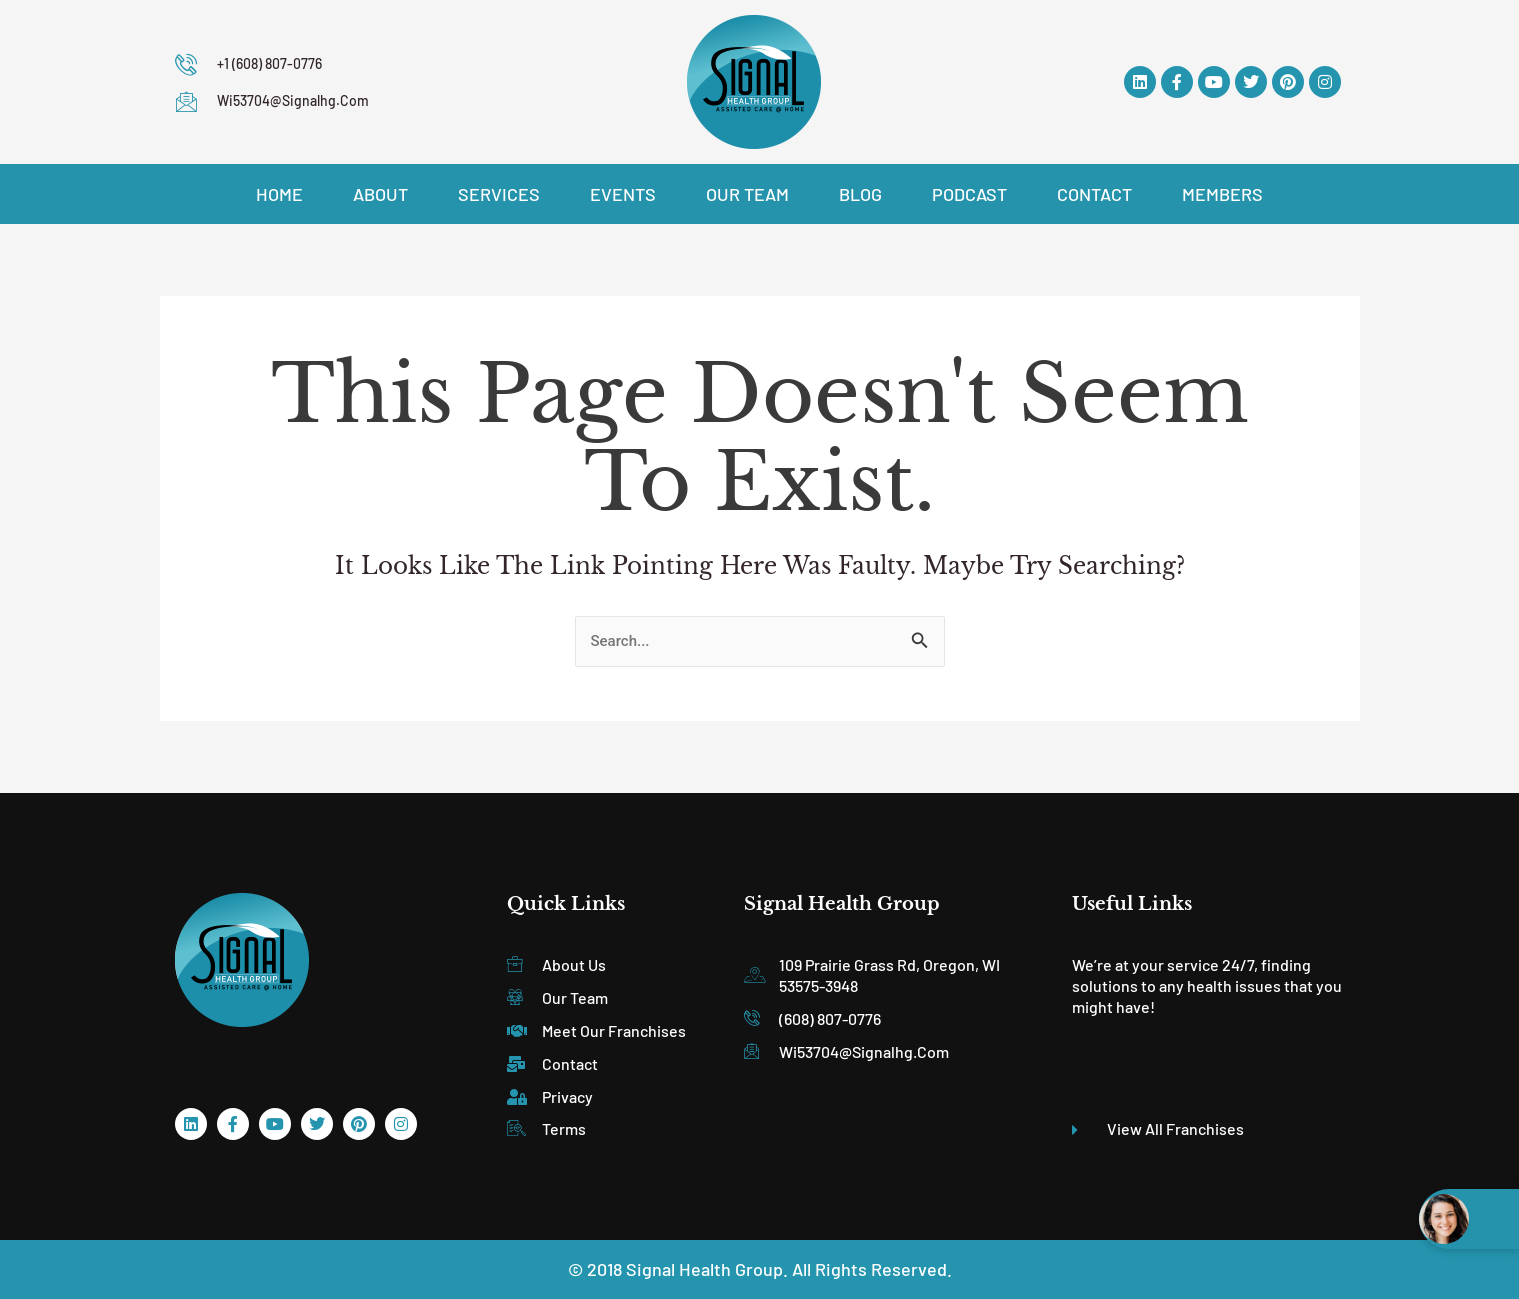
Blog (860, 194)
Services (499, 194)
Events (623, 194)
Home (279, 194)
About (380, 194)
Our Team (747, 194)
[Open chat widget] (1469, 1219)
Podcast (969, 194)
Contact (1094, 194)
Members (1222, 194)
